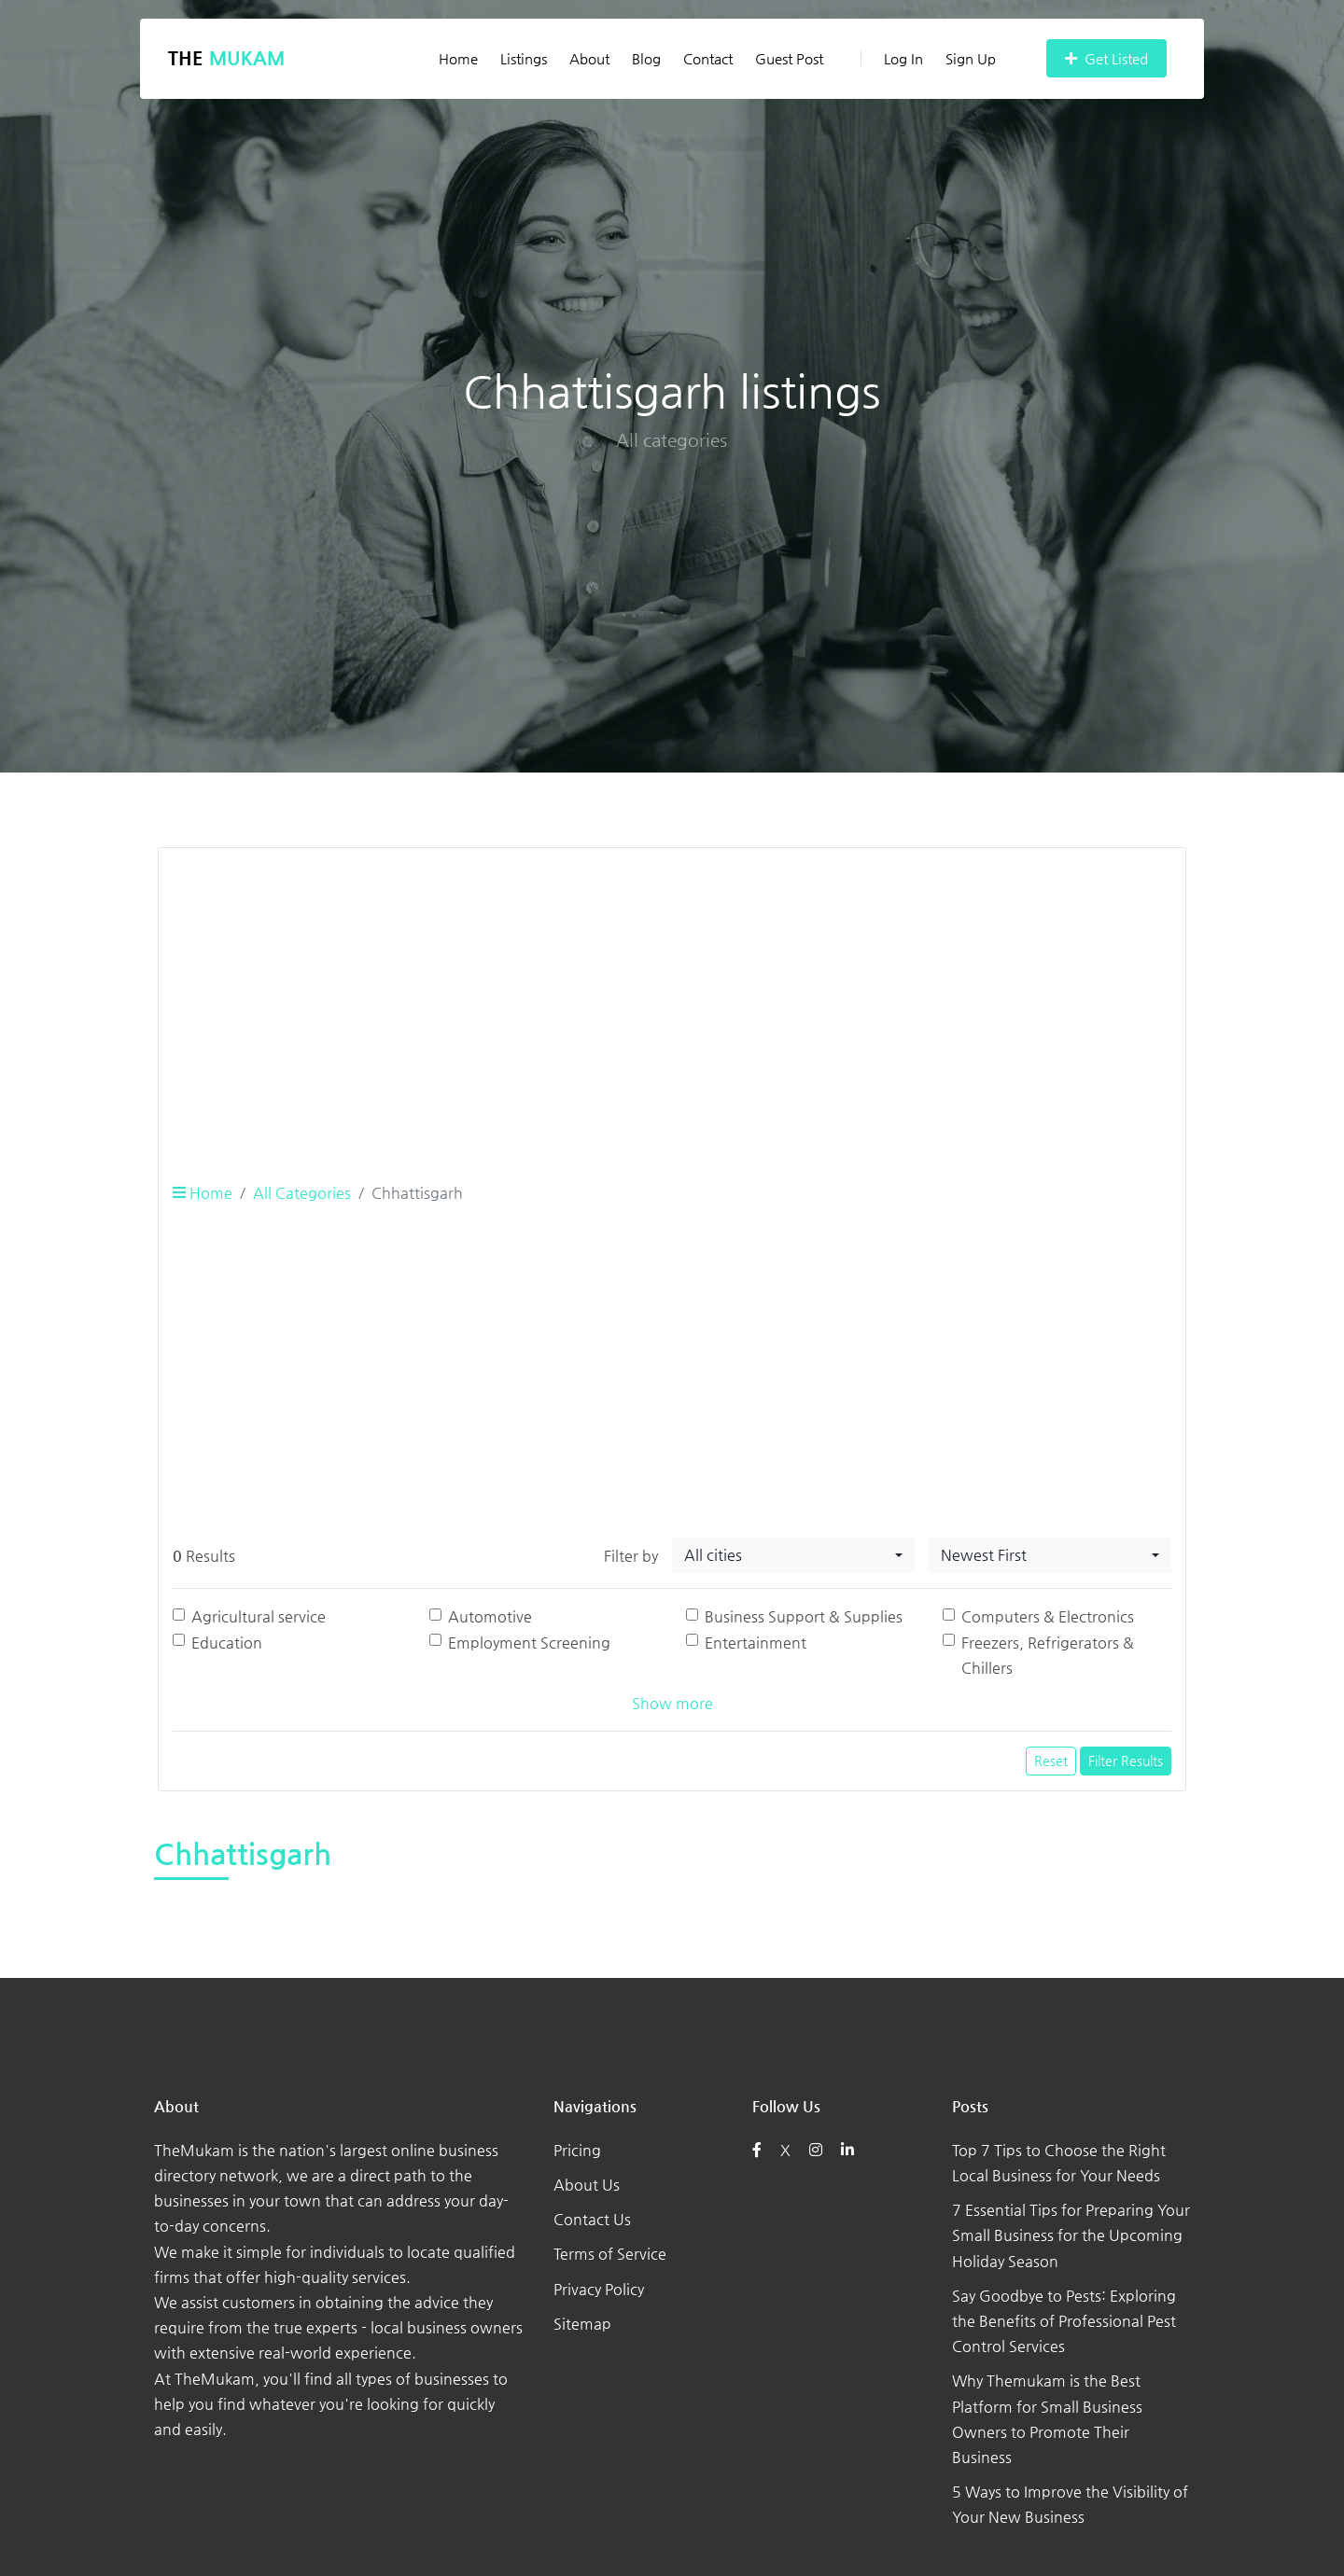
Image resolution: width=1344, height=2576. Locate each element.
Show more (672, 1703)
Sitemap (582, 2323)
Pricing (577, 2150)
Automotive (490, 1616)
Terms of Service (609, 2254)
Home (458, 58)
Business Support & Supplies (804, 1616)
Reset (1051, 1760)
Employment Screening (529, 1642)
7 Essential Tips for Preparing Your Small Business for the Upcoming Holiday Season (1071, 2235)
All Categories (302, 1193)
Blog (646, 58)
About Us (586, 2184)
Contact (708, 58)
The (226, 58)
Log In (892, 58)
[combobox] (793, 1555)
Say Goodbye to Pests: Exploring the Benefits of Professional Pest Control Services (1064, 2321)
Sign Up (970, 58)
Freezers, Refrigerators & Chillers (1047, 1655)
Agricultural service (258, 1616)
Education (226, 1642)
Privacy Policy (598, 2289)
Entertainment (755, 1642)
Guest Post (789, 58)
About (589, 58)
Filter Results (1125, 1760)
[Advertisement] (672, 993)
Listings (523, 58)
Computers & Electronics (1047, 1616)
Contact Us (592, 2219)
